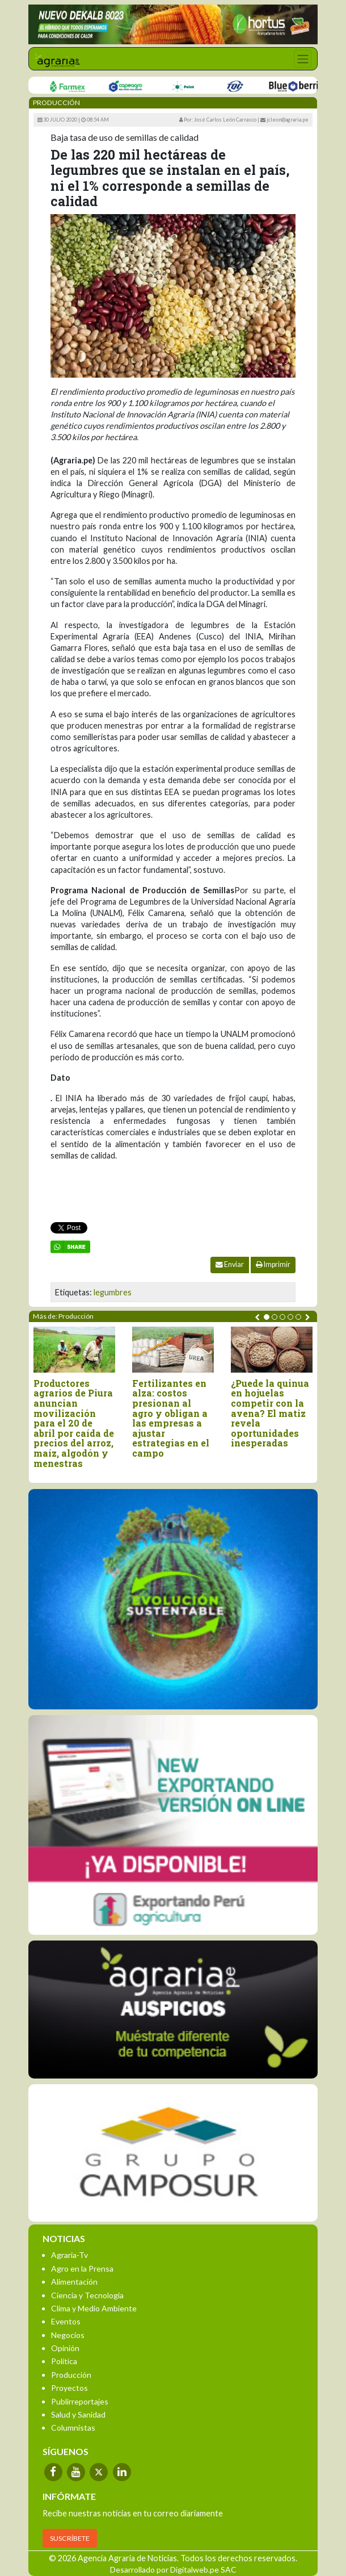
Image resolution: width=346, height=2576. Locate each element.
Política (64, 2361)
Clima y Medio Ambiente (94, 2308)
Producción (71, 2375)
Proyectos (69, 2388)
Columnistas (73, 2427)
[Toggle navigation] (302, 59)
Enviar (230, 1264)
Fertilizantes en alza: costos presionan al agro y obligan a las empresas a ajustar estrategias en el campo (170, 1418)
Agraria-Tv (69, 2255)
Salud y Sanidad (78, 2414)
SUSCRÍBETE (70, 2538)
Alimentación (74, 2281)
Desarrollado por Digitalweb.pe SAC (173, 2569)
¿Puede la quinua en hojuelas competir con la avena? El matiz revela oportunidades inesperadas (270, 1413)
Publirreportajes (79, 2401)
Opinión (65, 2348)
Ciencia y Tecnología (87, 2295)
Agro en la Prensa (82, 2268)
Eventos (66, 2321)
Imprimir (273, 1264)
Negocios (68, 2335)
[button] (267, 1317)
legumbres (113, 1292)
